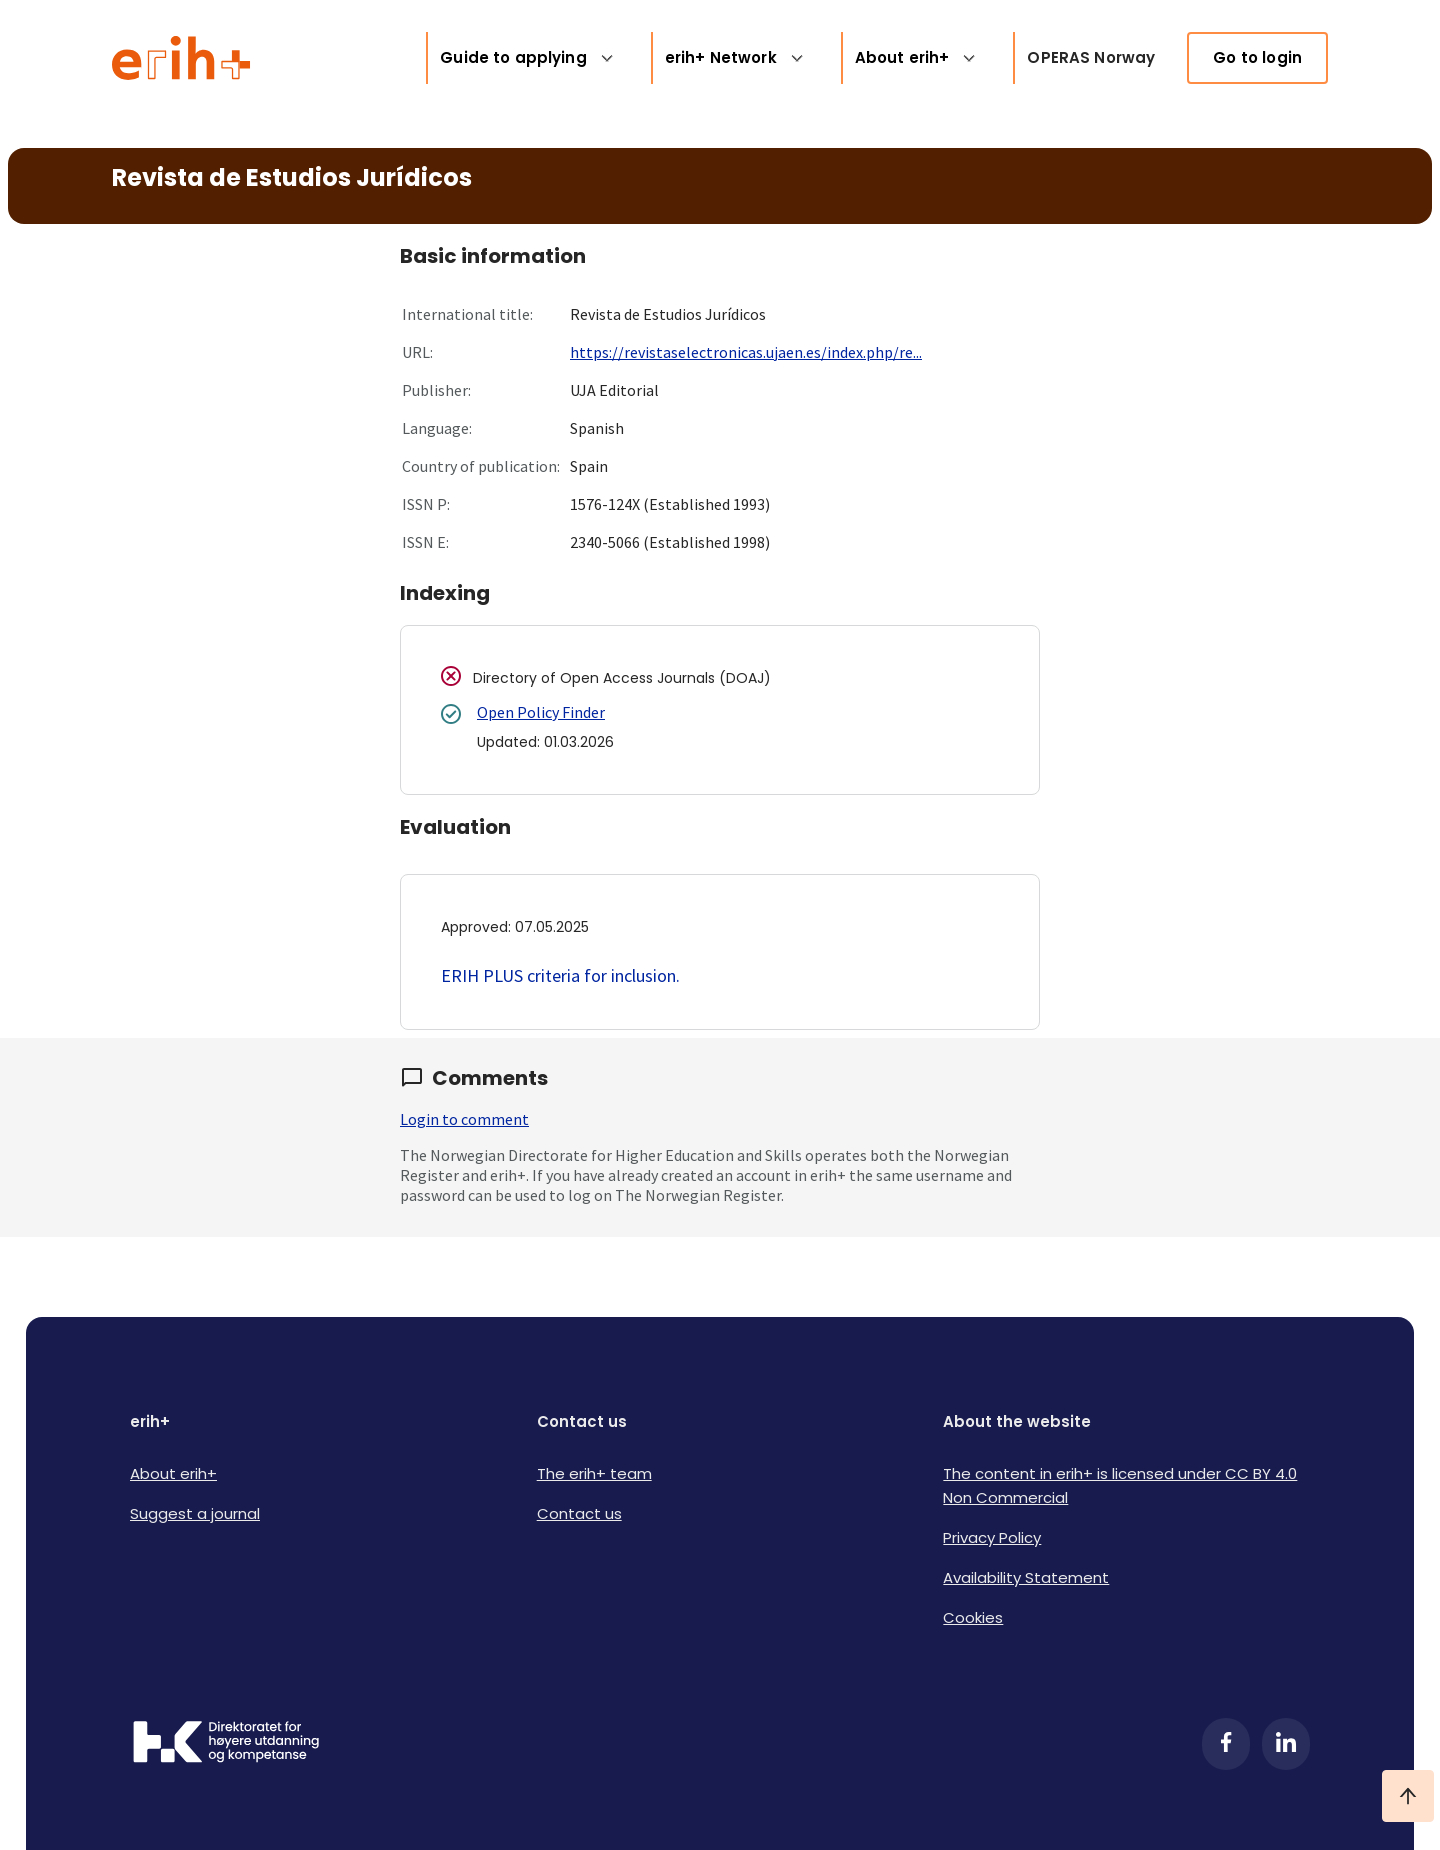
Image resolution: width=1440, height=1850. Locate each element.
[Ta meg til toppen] (1408, 1796)
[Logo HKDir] (226, 1744)
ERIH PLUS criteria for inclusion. (560, 975)
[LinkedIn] (1286, 1744)
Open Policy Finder (541, 712)
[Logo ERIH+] (181, 58)
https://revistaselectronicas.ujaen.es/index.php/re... (746, 352)
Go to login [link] (1257, 57)
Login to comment (464, 1119)
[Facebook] (1226, 1744)
